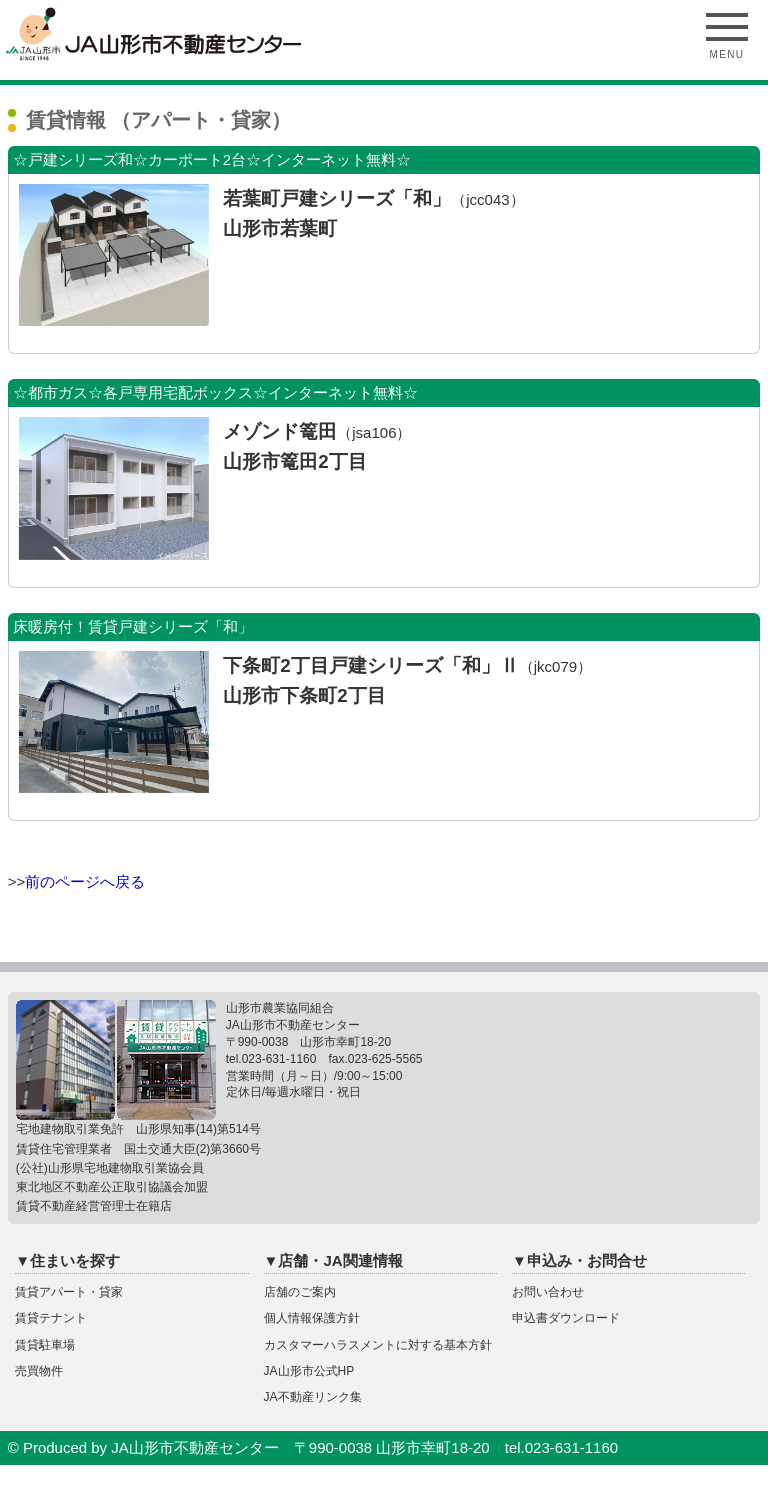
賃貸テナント (51, 1318)
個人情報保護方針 (312, 1318)
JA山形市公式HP (309, 1371)
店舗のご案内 (300, 1292)
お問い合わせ (548, 1292)
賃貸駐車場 (45, 1345)
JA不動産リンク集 (313, 1397)
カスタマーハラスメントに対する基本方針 (378, 1345)
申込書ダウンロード (566, 1318)
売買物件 (39, 1371)
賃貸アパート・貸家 (69, 1292)
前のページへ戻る (85, 881)
